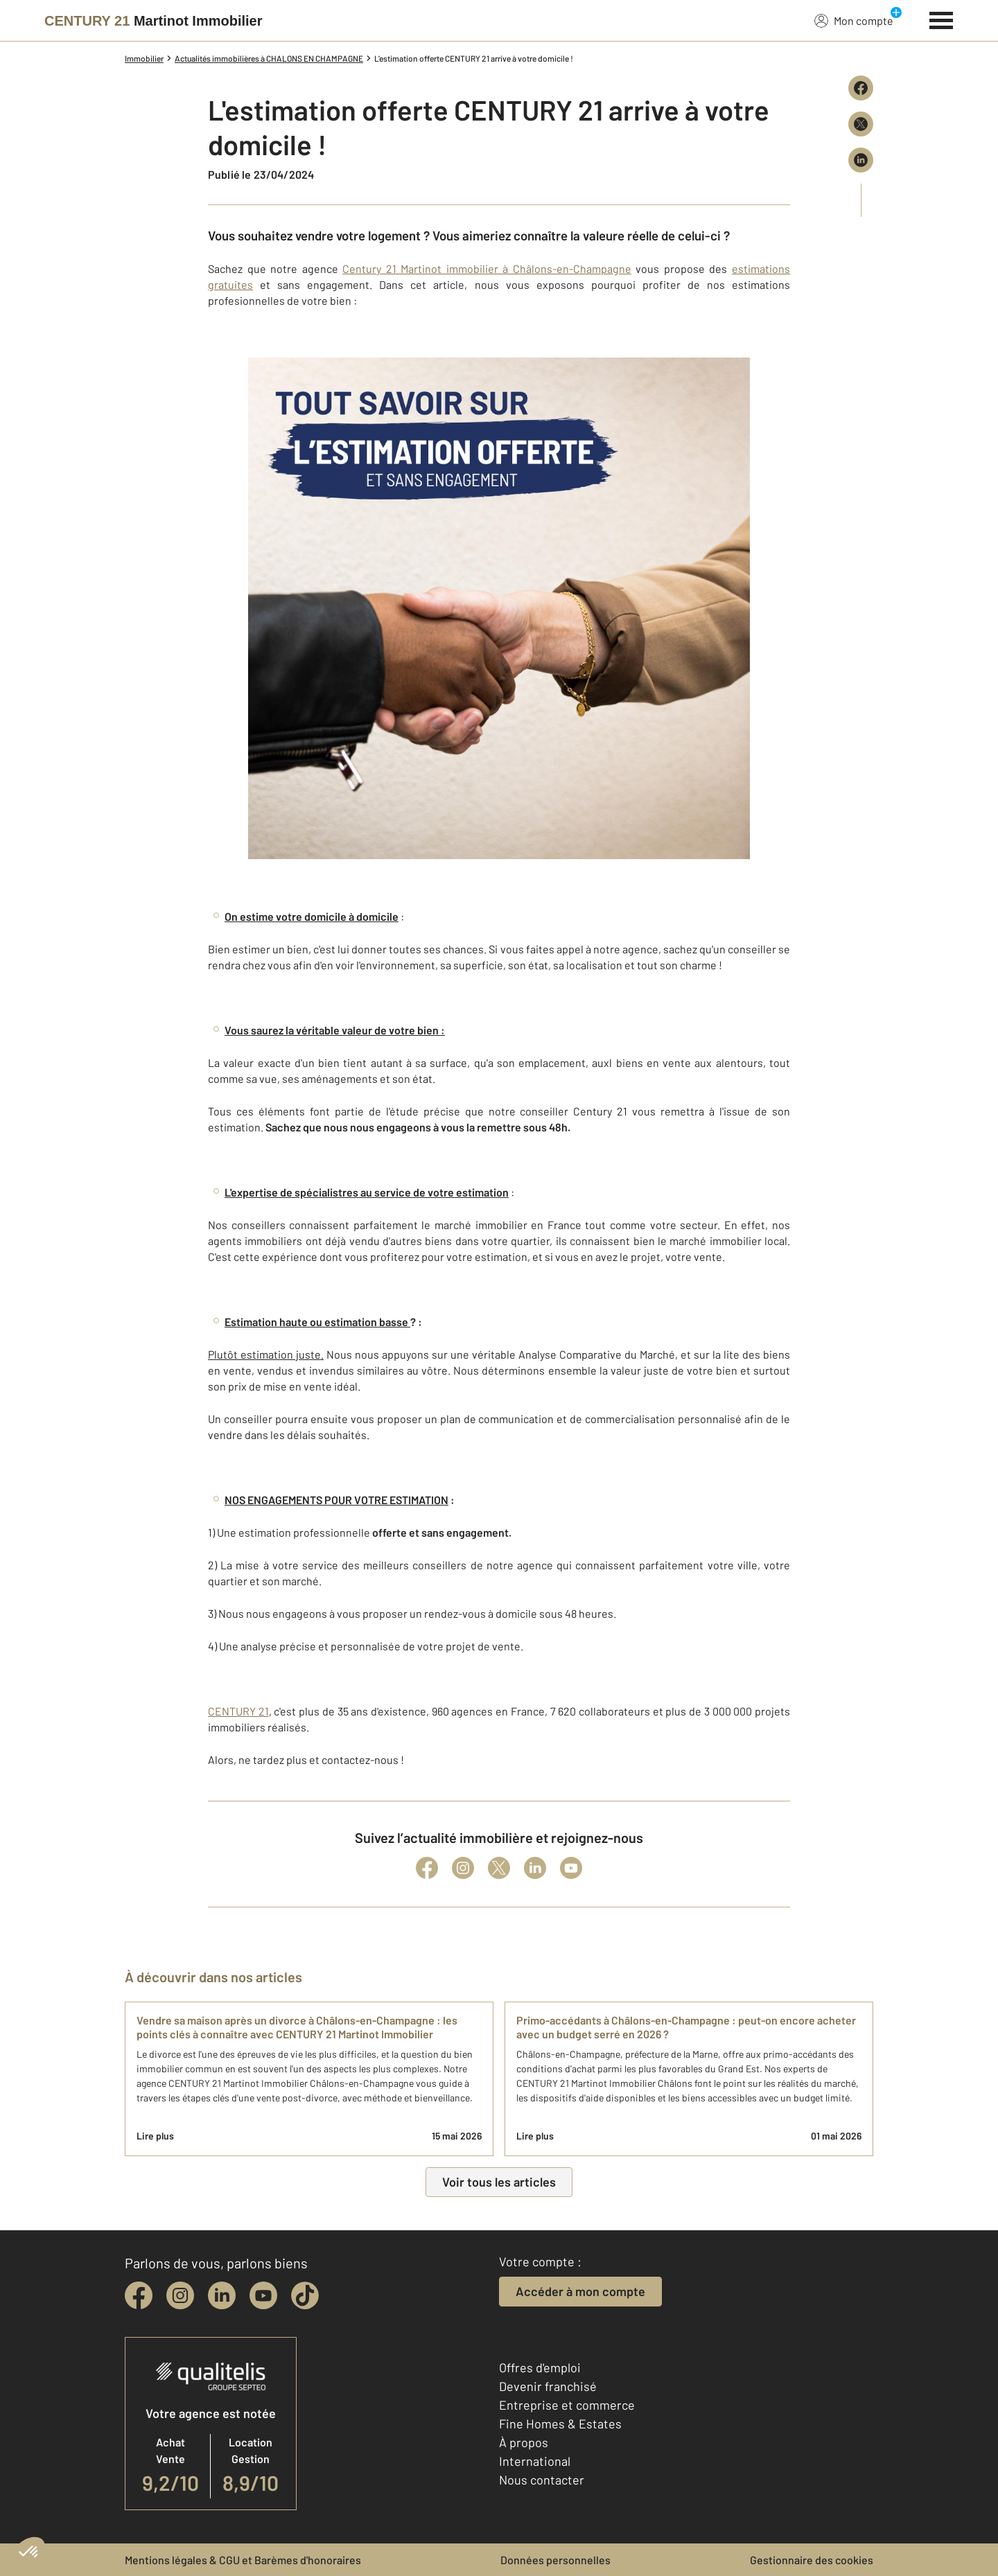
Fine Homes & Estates (560, 2423)
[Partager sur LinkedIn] (860, 160)
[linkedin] (222, 2295)
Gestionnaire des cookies (811, 2559)
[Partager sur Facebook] (860, 88)
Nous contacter (541, 2479)
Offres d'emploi (540, 2367)
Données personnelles (555, 2559)
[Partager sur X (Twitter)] (860, 124)
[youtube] (263, 2295)
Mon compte (853, 20)
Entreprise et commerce (567, 2404)
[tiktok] (305, 2295)
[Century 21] (153, 20)
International (534, 2461)
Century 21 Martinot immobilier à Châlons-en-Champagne (486, 268)
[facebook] (138, 2295)
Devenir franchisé (548, 2386)
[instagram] (180, 2295)
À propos (523, 2442)
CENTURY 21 (238, 1711)
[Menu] (941, 18)
